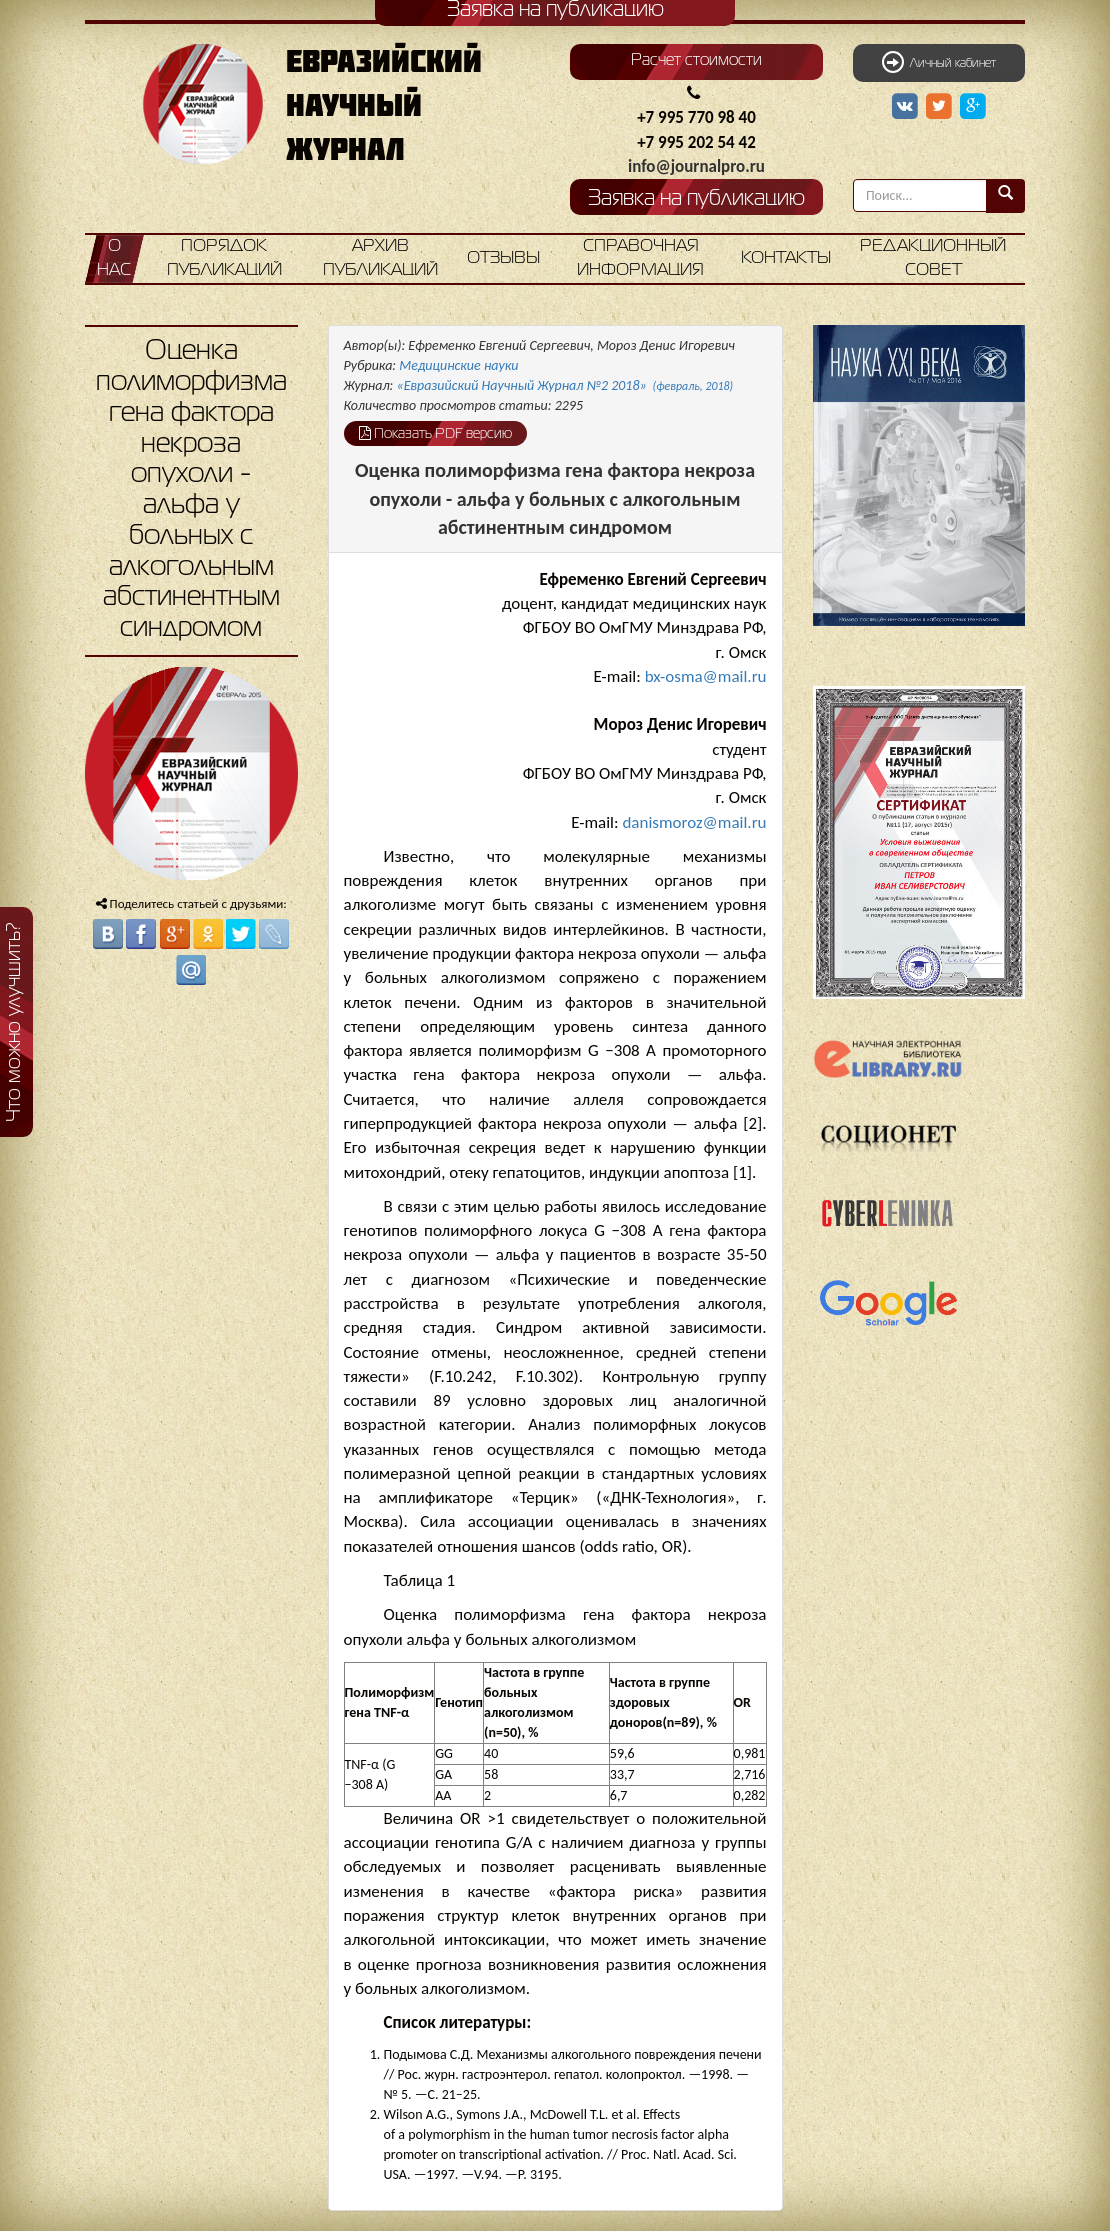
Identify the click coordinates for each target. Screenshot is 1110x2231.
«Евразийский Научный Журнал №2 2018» (565, 385)
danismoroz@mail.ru (694, 822)
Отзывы (503, 258)
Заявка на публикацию (696, 199)
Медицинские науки (458, 365)
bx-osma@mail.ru (706, 676)
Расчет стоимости (696, 61)
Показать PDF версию (435, 433)
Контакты (786, 258)
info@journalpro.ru (696, 166)
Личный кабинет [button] (939, 62)
